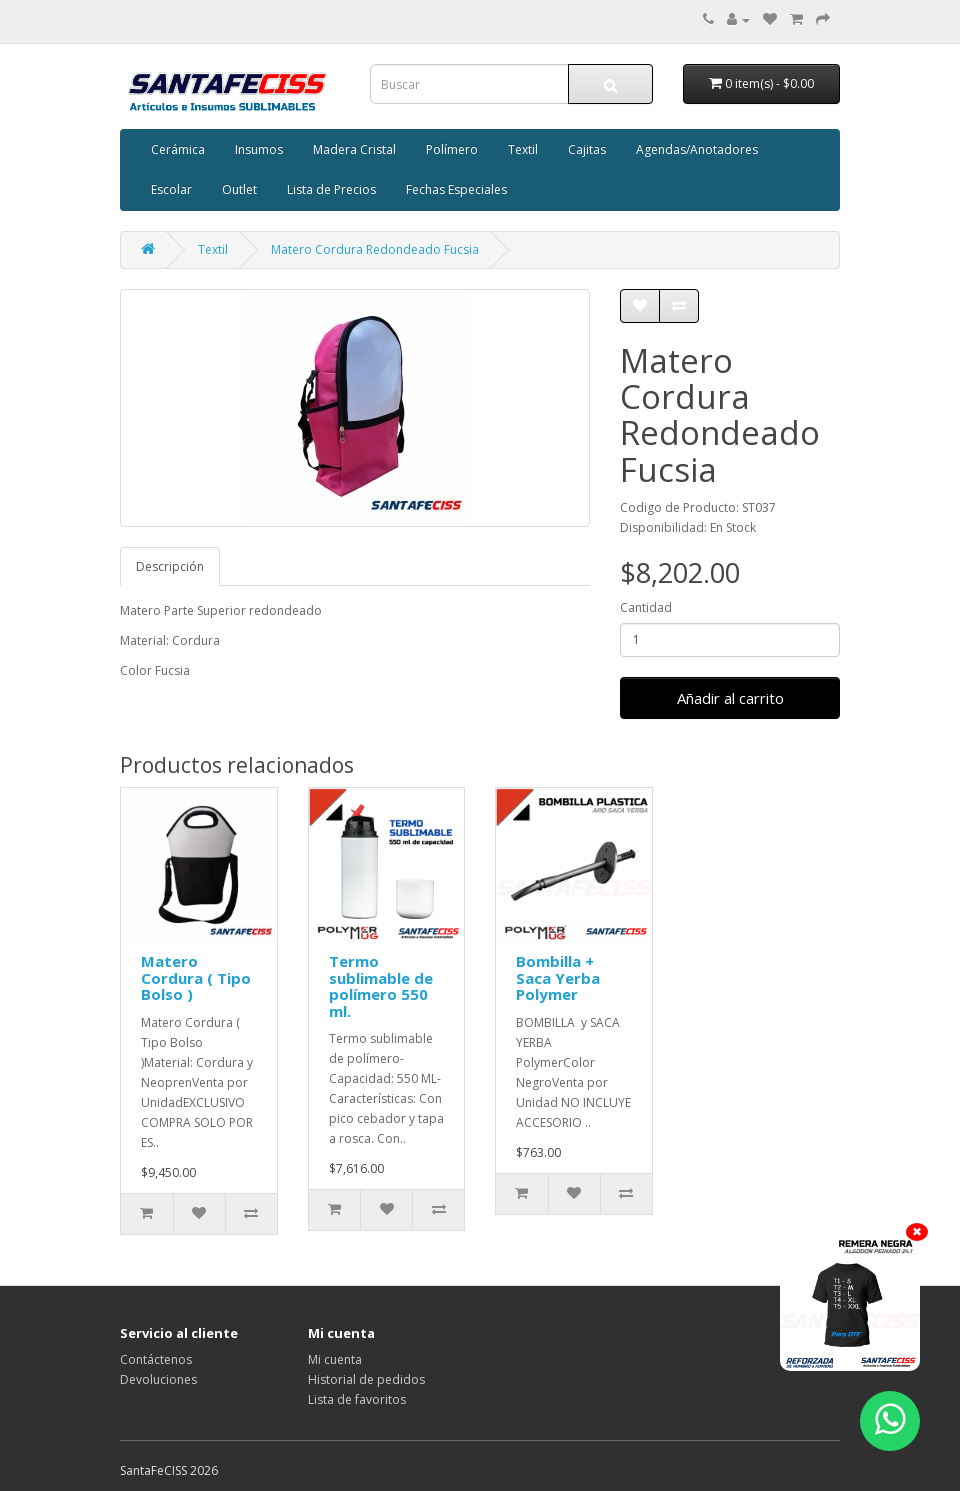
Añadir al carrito (730, 698)
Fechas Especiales (456, 189)
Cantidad (646, 607)
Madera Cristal (354, 149)
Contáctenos (156, 1359)
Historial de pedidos (366, 1379)
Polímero (452, 149)
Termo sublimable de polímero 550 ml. (381, 986)
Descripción (170, 566)
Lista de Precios (331, 189)
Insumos (259, 149)
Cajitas (587, 149)
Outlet (239, 189)
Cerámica (178, 149)
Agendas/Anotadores (697, 149)
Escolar (171, 189)
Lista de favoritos (357, 1399)
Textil (523, 149)
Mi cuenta (335, 1359)
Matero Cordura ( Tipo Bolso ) (196, 977)
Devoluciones (158, 1379)
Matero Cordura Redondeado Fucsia (375, 249)
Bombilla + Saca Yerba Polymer (558, 977)
